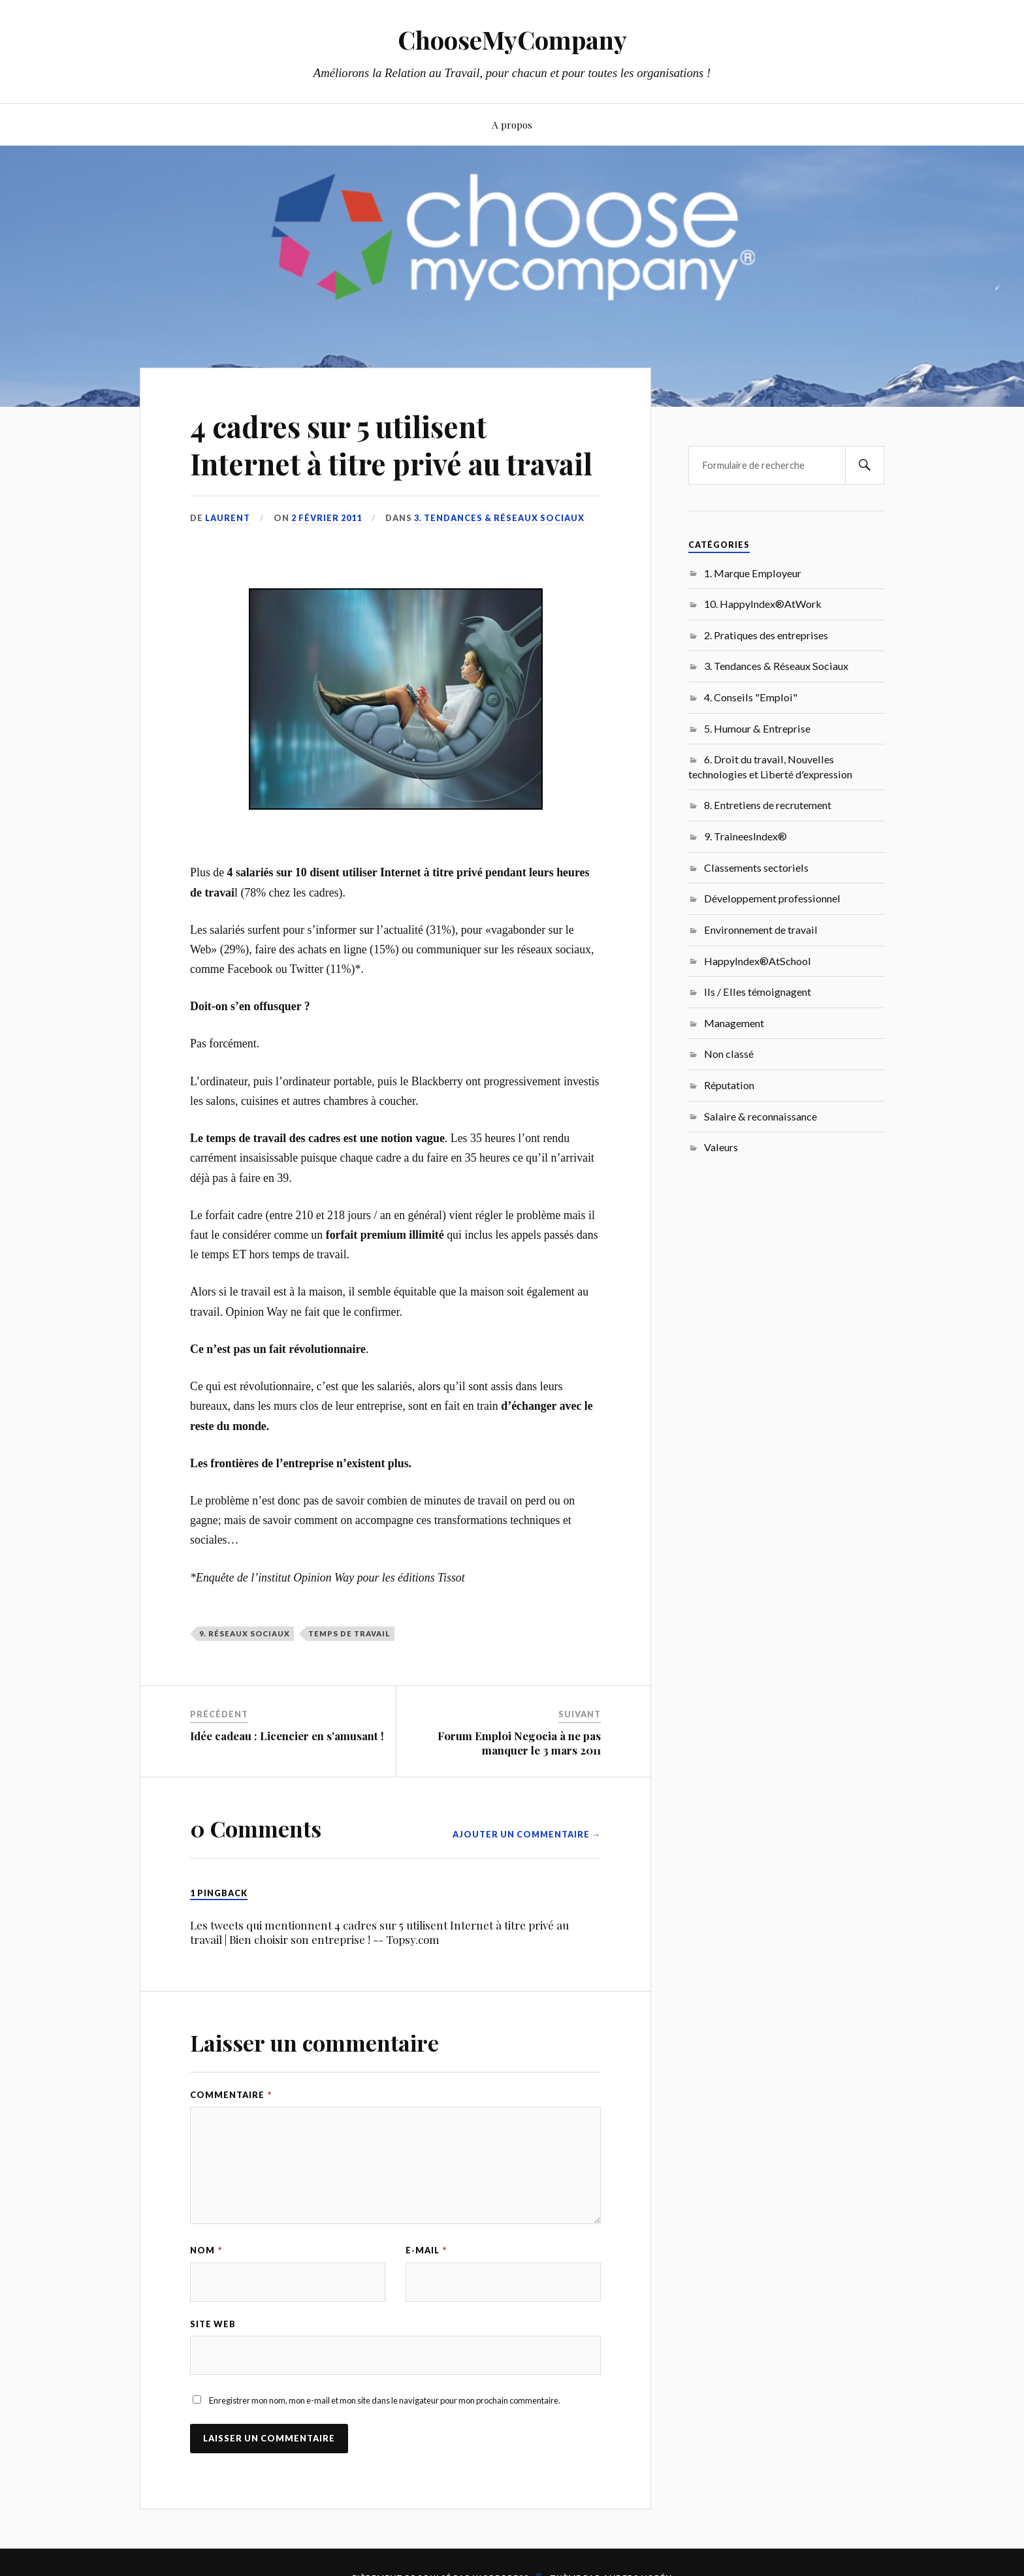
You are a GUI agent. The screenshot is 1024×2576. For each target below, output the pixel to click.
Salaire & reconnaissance (760, 1116)
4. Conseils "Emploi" (750, 697)
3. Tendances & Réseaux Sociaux (499, 518)
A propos (512, 124)
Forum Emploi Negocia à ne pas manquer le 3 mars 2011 (519, 1742)
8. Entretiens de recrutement (767, 805)
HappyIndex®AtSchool (757, 961)
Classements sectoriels (756, 867)
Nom (206, 2250)
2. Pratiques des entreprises (766, 635)
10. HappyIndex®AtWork (763, 603)
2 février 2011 (326, 518)
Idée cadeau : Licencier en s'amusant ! (287, 1735)
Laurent (227, 518)
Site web (213, 2324)
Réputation (729, 1085)
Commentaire (231, 2095)
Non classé (729, 1053)
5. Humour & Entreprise (757, 728)
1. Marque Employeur (752, 573)
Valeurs (721, 1147)
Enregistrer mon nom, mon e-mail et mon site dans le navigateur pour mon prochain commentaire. (384, 2400)
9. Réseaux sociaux (244, 1633)
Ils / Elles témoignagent (757, 991)
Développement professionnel (772, 898)
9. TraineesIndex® (745, 836)
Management (734, 1023)
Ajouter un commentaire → (527, 1834)
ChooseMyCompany (512, 39)
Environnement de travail (761, 929)
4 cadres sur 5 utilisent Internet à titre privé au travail (391, 445)
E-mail (426, 2250)
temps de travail (349, 1633)
